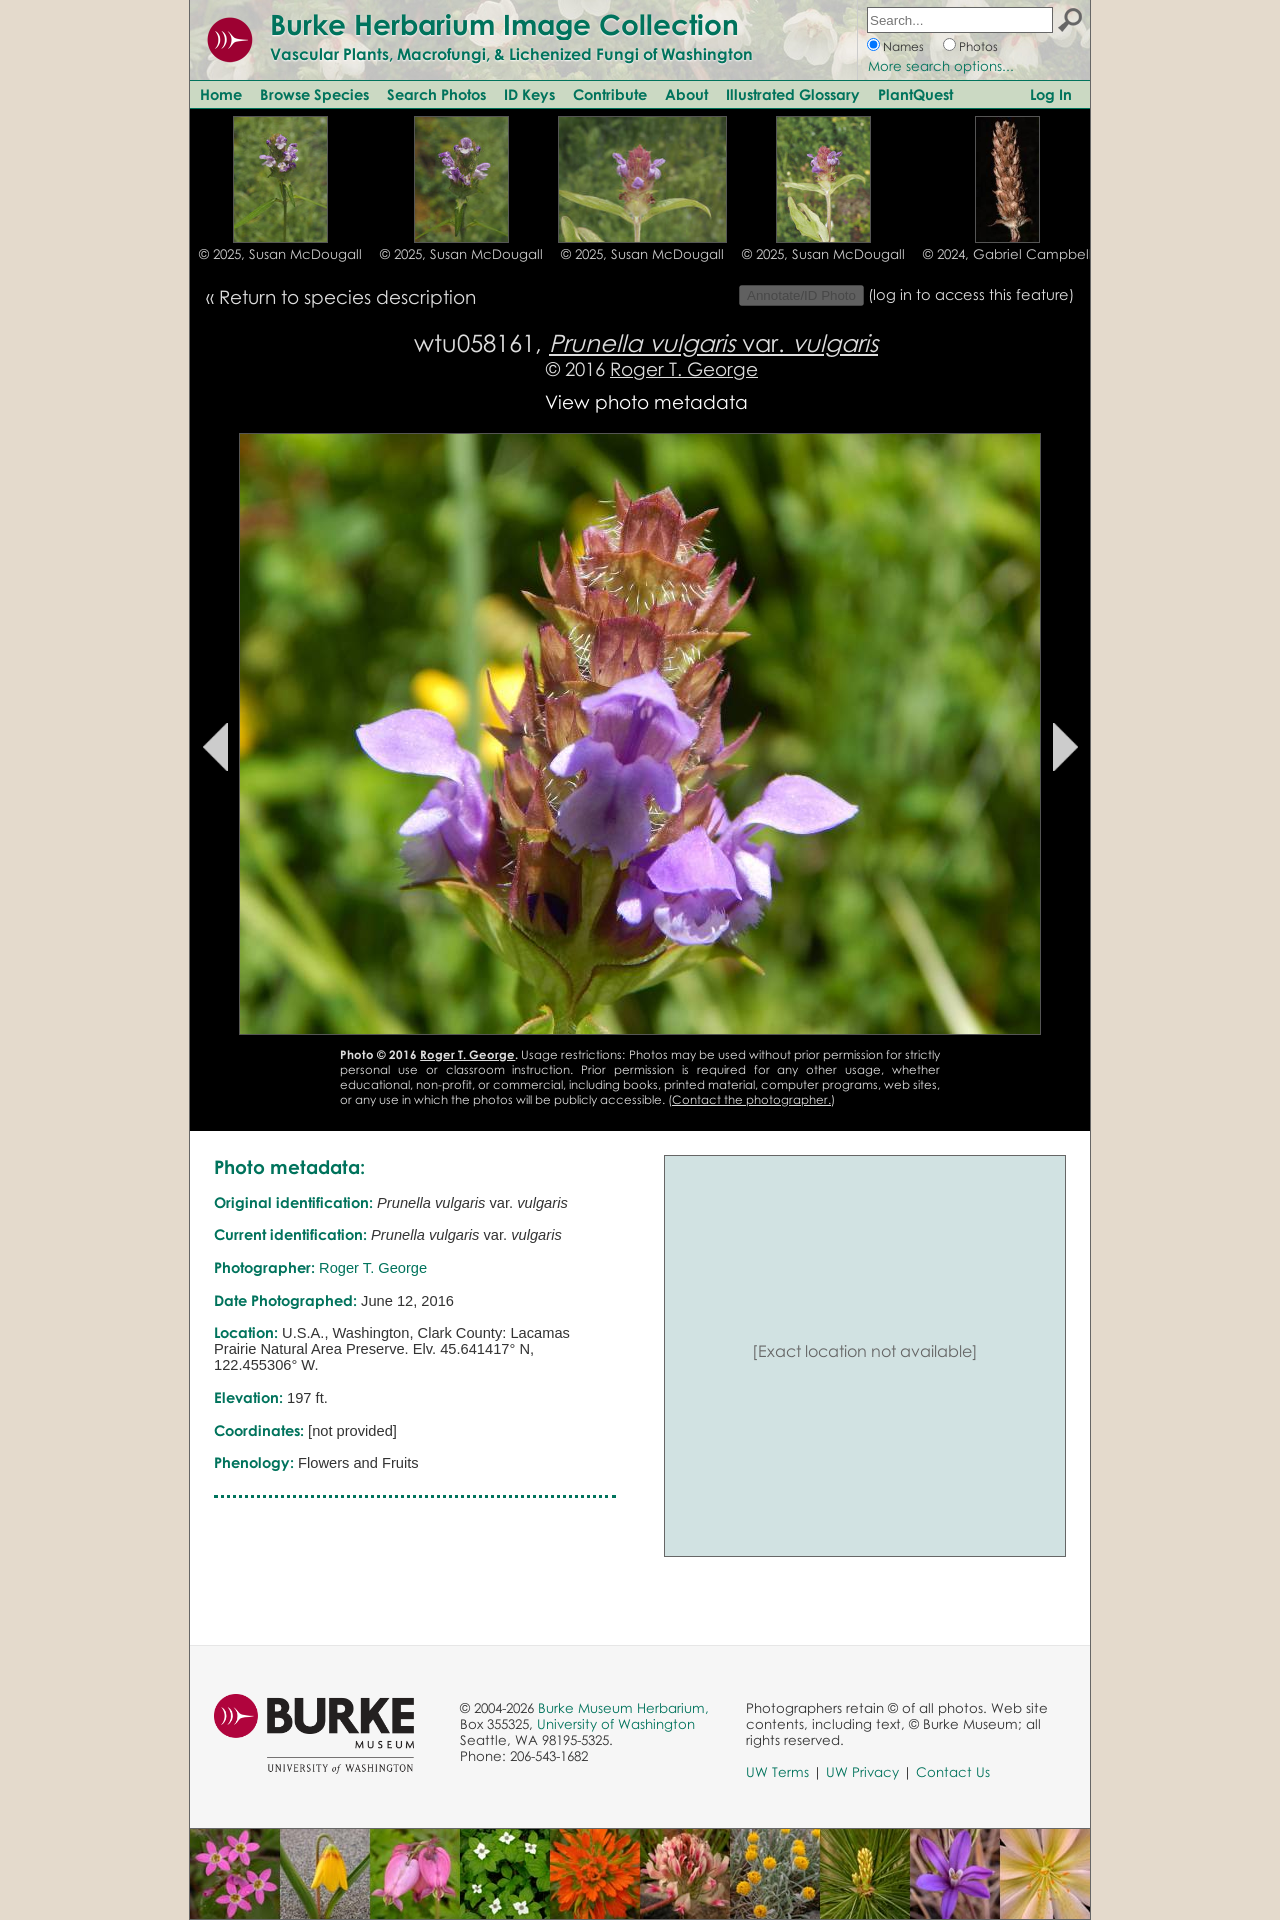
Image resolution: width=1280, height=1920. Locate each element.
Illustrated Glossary (793, 94)
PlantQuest (915, 94)
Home (221, 94)
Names (903, 46)
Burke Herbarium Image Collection (504, 24)
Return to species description (347, 296)
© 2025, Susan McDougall (280, 254)
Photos (978, 46)
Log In (1051, 94)
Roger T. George (684, 368)
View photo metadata (646, 401)
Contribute (610, 94)
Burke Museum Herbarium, (623, 1708)
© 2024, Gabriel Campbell (1007, 254)
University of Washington (616, 1724)
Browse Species (314, 94)
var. (713, 342)
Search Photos (436, 94)
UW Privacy (862, 1772)
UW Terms (777, 1772)
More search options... (941, 66)
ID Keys (529, 94)
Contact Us (953, 1772)
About (686, 94)
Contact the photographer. (751, 1099)
